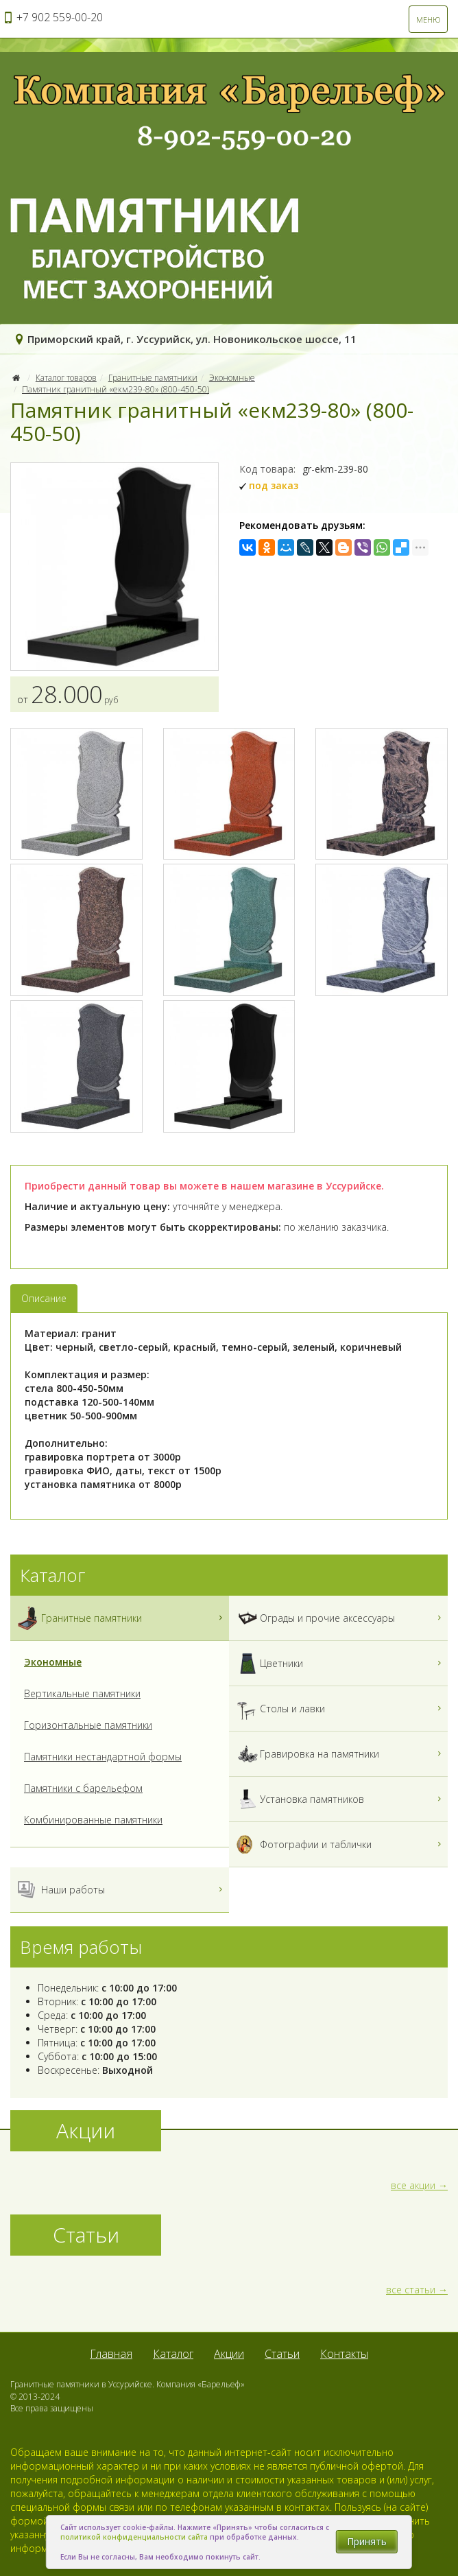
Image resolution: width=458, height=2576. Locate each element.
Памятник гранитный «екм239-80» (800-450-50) (115, 389)
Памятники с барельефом (83, 1788)
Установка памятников (340, 1799)
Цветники (340, 1663)
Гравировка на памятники (340, 1754)
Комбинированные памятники (93, 1819)
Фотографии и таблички (340, 1844)
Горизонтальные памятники (88, 1725)
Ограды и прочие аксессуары (340, 1618)
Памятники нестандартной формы (103, 1756)
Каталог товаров (66, 377)
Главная (111, 2353)
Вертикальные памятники (82, 1693)
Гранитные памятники (152, 377)
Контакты (344, 2353)
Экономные (232, 377)
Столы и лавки (340, 1708)
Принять (367, 2541)
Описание (44, 1298)
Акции (229, 2353)
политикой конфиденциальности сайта (134, 2537)
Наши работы (121, 1889)
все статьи (410, 2289)
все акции (413, 2185)
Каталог (173, 2353)
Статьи (282, 2353)
